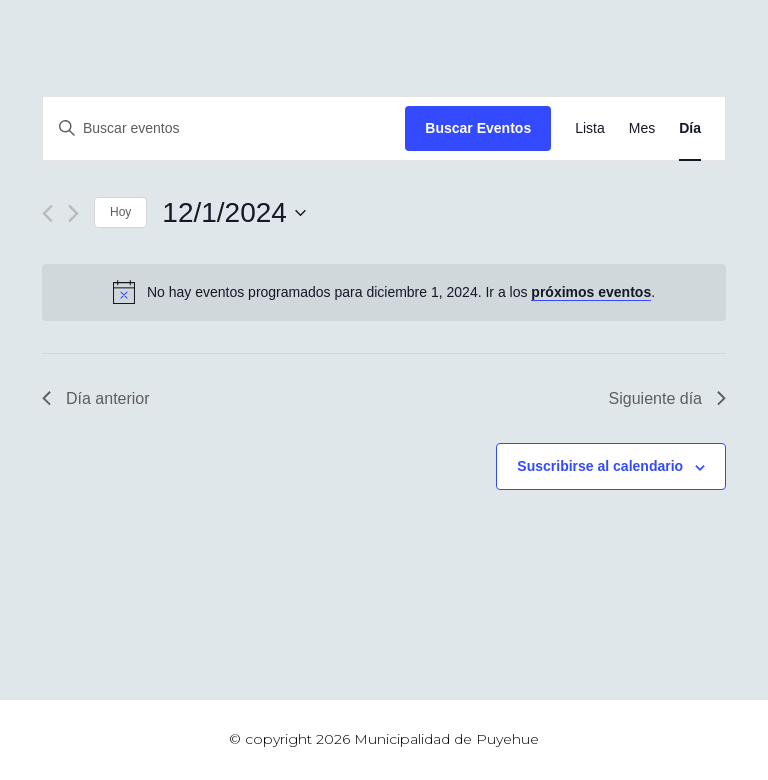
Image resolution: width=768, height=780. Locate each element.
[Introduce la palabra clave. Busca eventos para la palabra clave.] (224, 128)
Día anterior (96, 398)
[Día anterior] (47, 213)
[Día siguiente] (73, 213)
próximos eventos (591, 292)
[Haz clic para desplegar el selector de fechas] (234, 213)
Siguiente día (667, 398)
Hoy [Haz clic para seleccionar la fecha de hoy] (120, 212)
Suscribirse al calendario (600, 466)
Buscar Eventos (478, 128)
